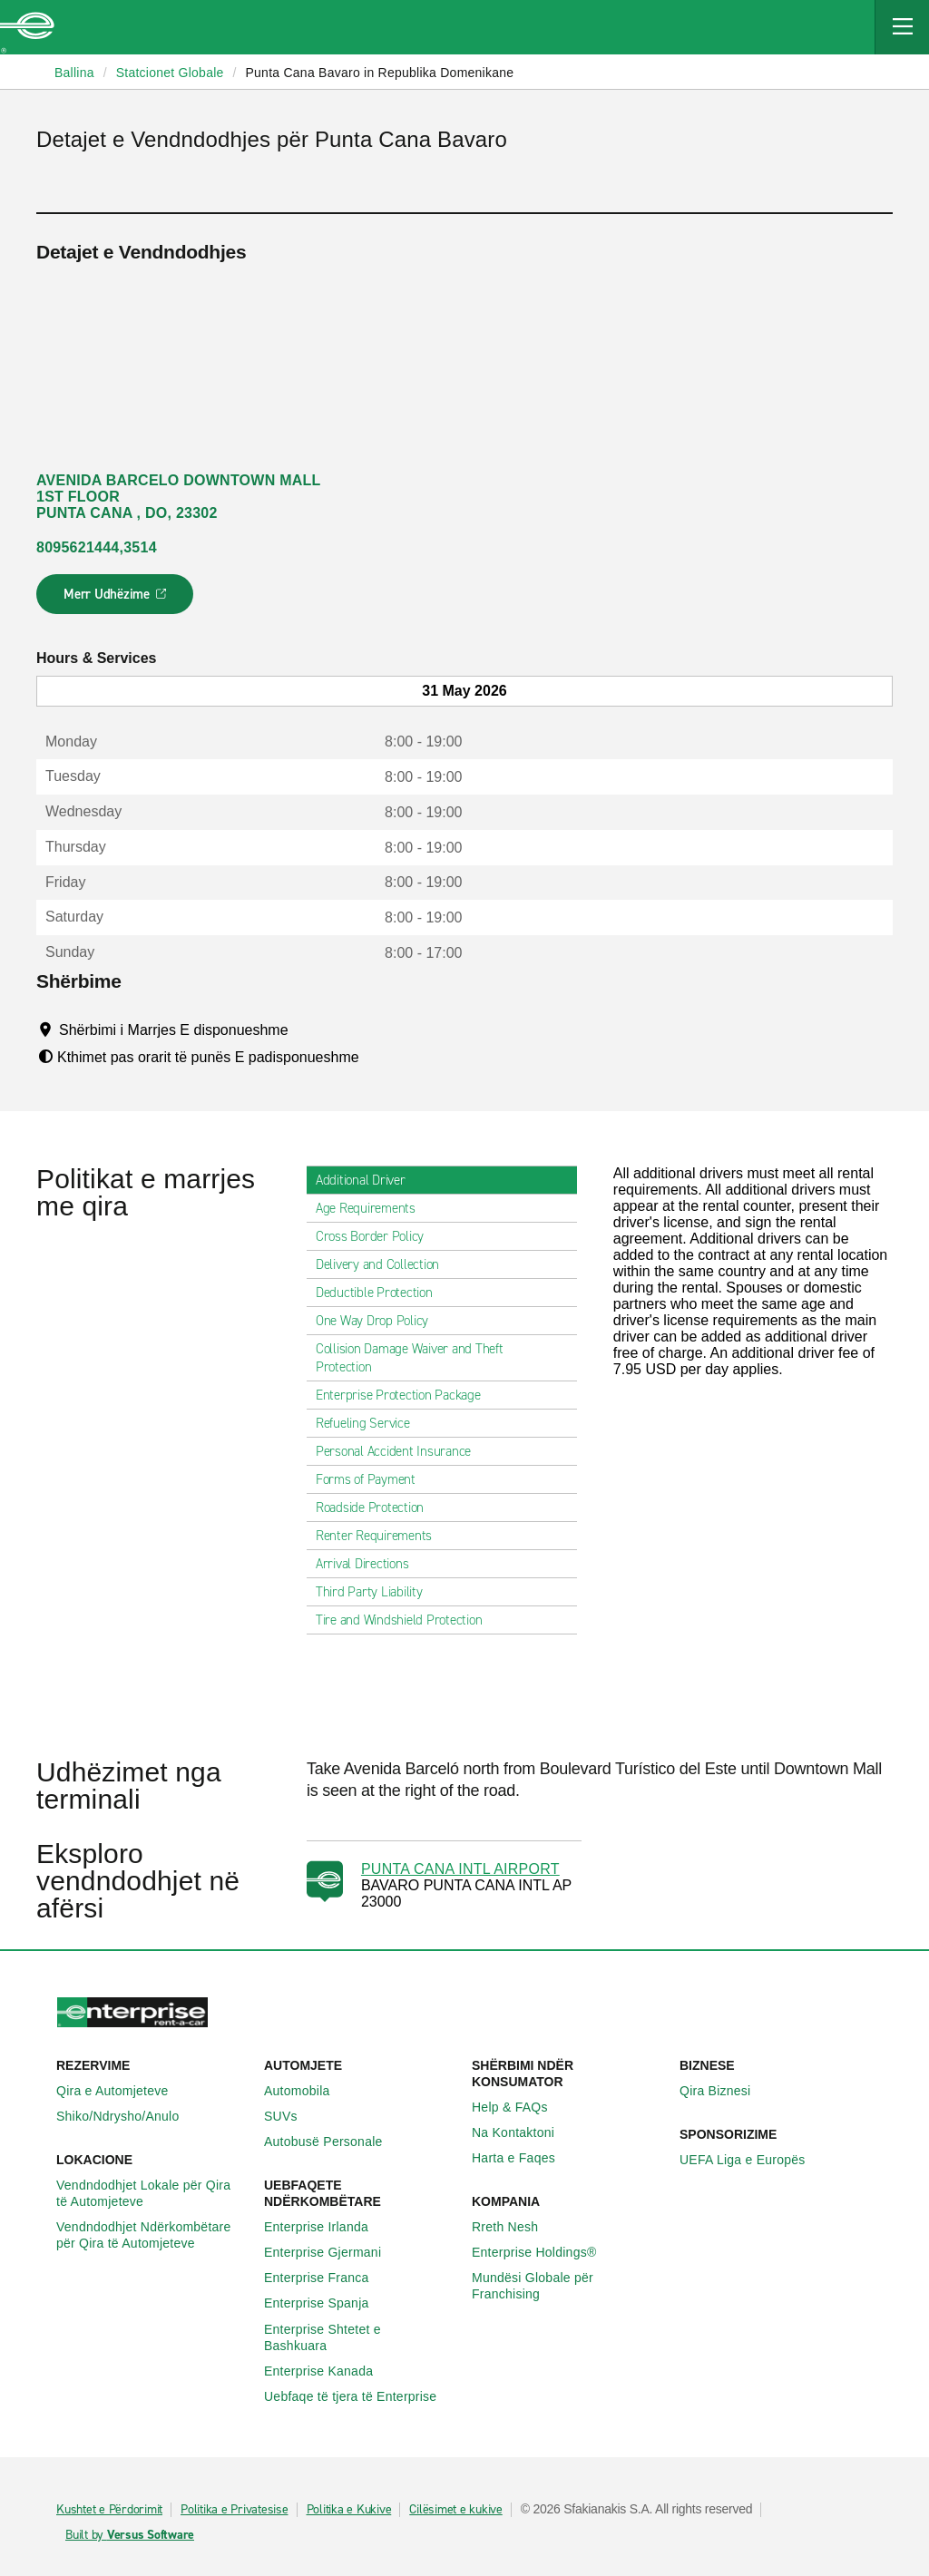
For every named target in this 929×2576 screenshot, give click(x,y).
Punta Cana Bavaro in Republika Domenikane (379, 72)
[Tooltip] (305, 1029)
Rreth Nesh (515, 2227)
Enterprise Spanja (326, 2303)
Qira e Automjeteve (122, 2090)
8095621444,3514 (96, 547)
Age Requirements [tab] (373, 1208)
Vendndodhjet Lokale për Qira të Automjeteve (152, 2193)
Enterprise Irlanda (326, 2227)
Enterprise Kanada (328, 2371)
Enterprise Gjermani (332, 2252)
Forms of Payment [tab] (373, 1479)
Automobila (307, 2090)
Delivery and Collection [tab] (385, 1264)
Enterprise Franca (326, 2277)
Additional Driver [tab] (368, 1180)
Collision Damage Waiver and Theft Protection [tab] (442, 1358)
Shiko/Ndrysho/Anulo (128, 2116)
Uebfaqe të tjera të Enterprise (360, 2396)
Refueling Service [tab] (370, 1423)
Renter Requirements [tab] (381, 1536)
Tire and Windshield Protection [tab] (406, 1620)
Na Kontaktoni (523, 2132)
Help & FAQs (520, 2107)
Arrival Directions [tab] (370, 1564)
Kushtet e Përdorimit (109, 2510)
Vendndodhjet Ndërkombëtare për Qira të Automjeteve (152, 2235)
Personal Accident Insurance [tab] (400, 1451)
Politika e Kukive (349, 2510)
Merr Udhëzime (116, 599)
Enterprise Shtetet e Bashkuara (360, 2337)
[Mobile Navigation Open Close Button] (902, 27)
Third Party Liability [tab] (376, 1592)
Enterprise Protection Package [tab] (405, 1395)
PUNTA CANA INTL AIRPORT (460, 1869)
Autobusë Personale (333, 2141)
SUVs (291, 2116)
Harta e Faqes (523, 2158)
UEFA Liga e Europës (753, 2159)
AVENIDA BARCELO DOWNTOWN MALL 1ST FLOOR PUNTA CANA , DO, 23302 (178, 497)
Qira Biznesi (725, 2090)
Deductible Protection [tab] (381, 1292)
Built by (129, 2535)
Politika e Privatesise (234, 2510)
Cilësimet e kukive (456, 2510)
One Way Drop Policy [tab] (379, 1321)
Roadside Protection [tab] (377, 1507)
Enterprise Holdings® (544, 2252)
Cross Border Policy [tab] (377, 1236)
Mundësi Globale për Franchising (568, 2285)
